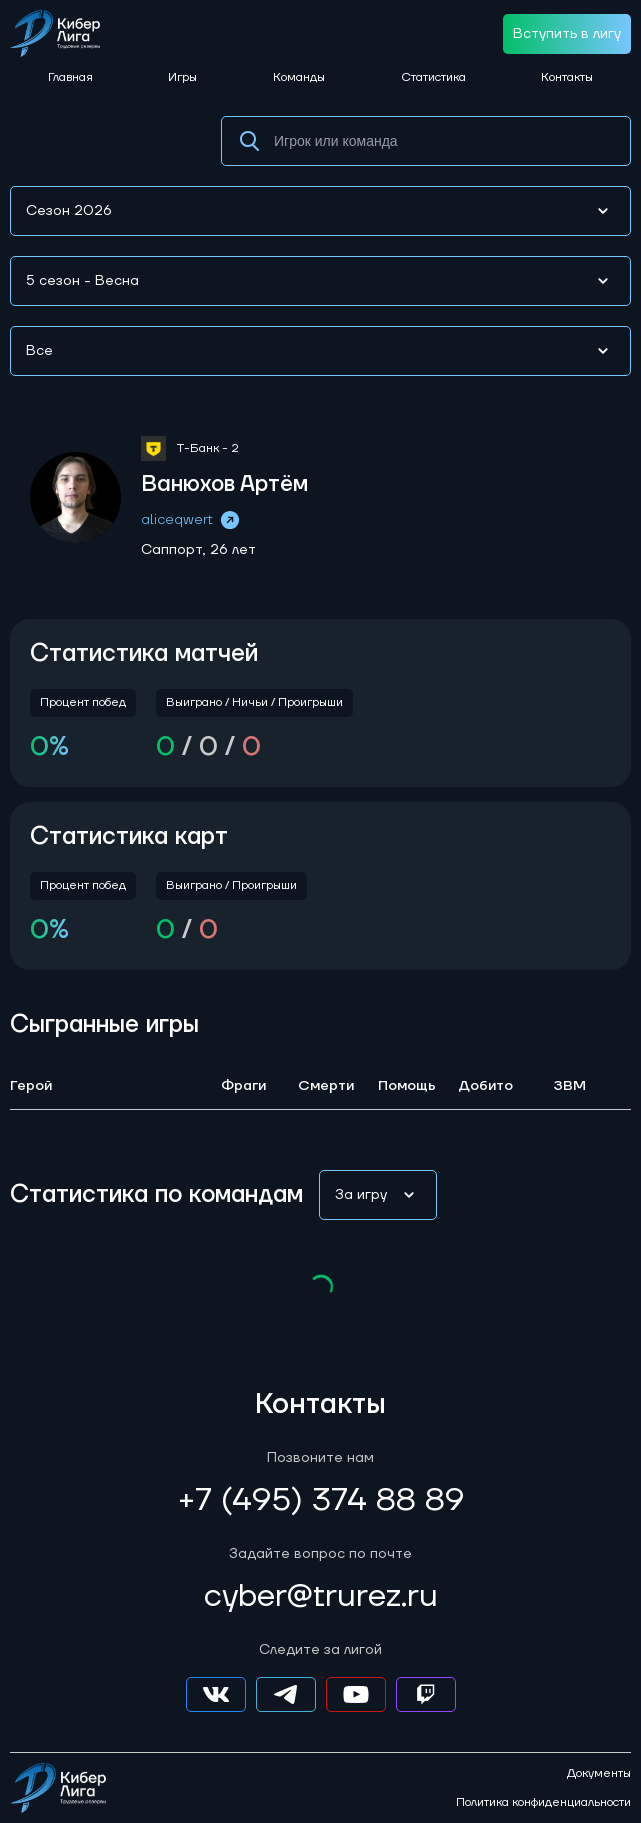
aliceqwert (191, 520)
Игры (182, 77)
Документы (599, 1774)
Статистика (433, 77)
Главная (70, 77)
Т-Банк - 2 (207, 448)
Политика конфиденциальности (543, 1803)
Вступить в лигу (567, 34)
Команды (299, 77)
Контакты (567, 77)
